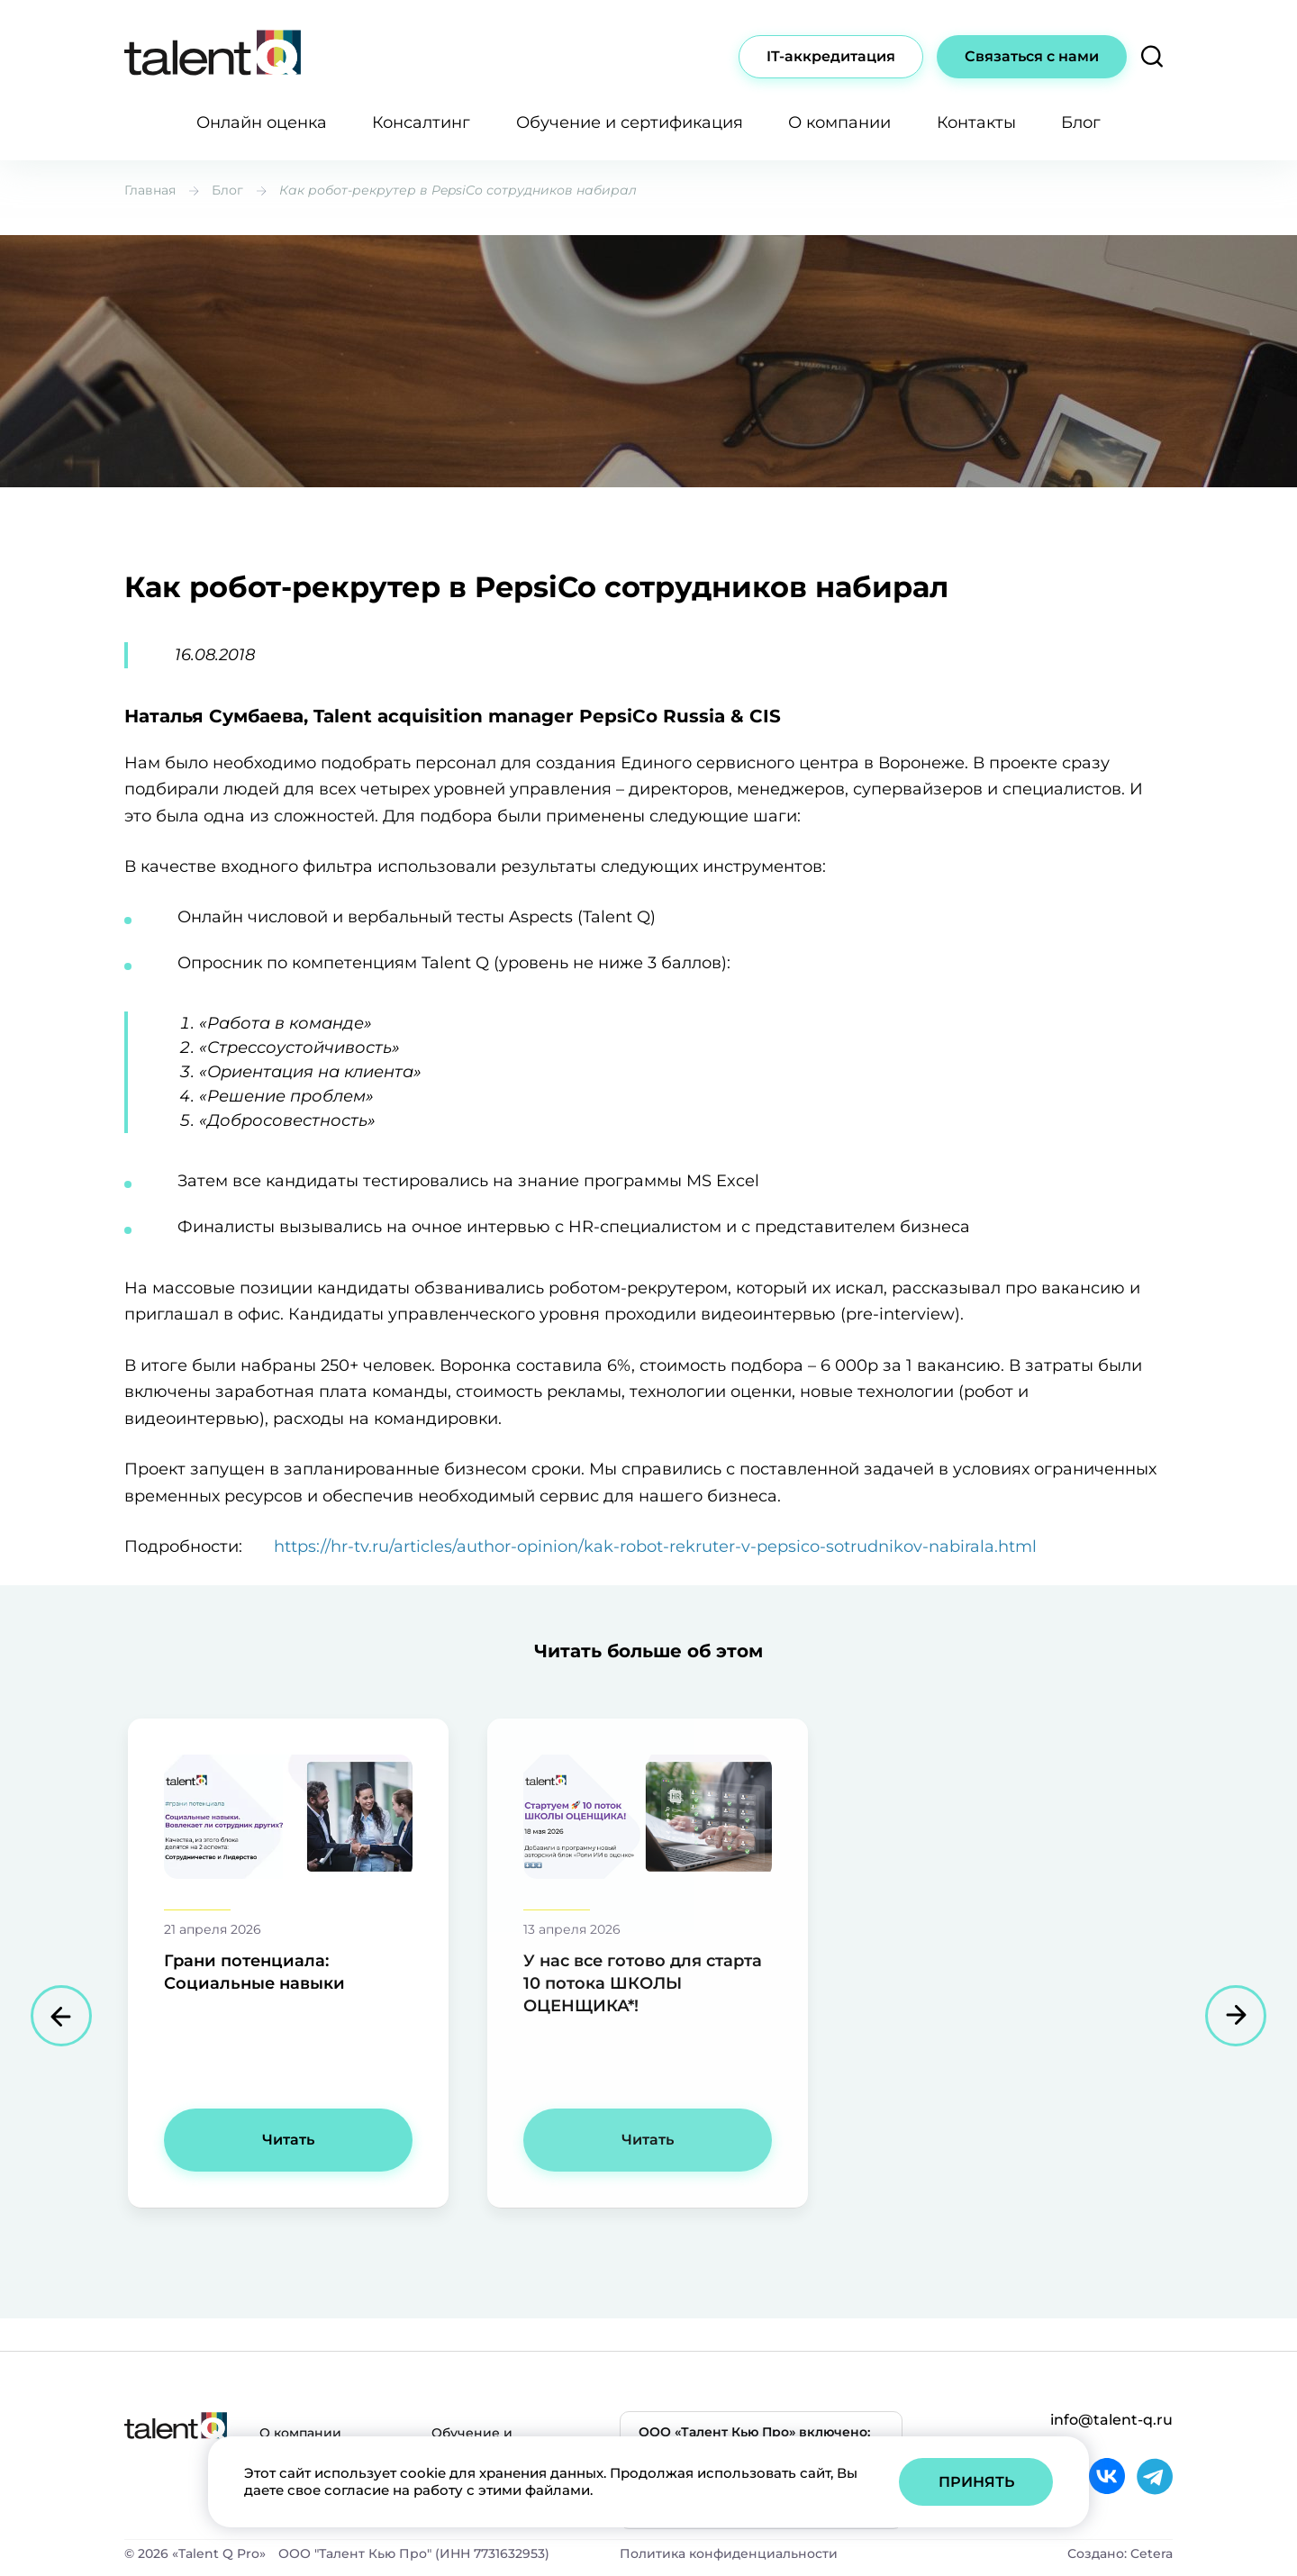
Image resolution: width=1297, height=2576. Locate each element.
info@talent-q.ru (1111, 2419)
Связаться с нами (1032, 56)
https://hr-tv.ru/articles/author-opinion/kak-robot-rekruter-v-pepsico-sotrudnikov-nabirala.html (655, 1546)
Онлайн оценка (261, 122)
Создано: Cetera (1120, 2553)
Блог (1081, 122)
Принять (976, 2481)
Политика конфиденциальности (729, 2553)
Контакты (976, 122)
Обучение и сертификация (629, 122)
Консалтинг (421, 122)
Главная (150, 190)
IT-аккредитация (830, 56)
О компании (839, 122)
